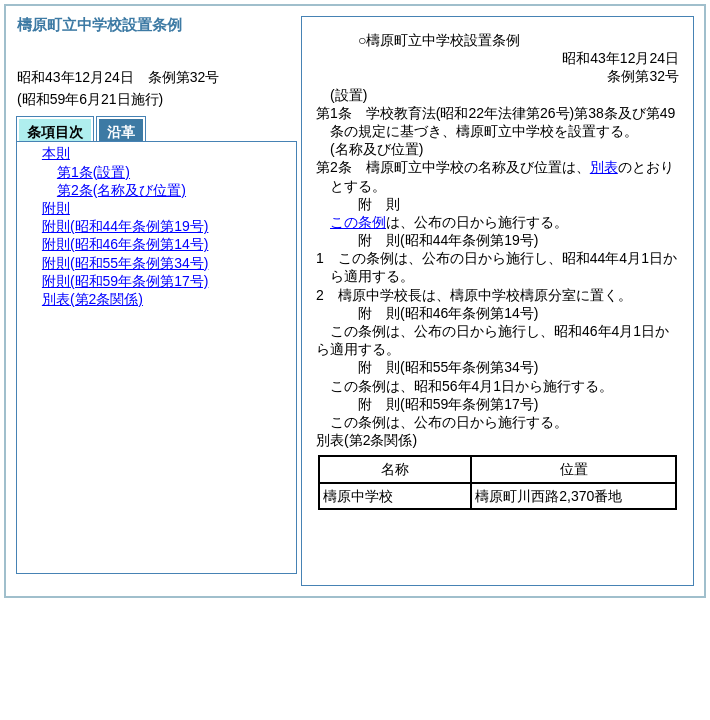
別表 (604, 167)
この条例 (358, 222)
